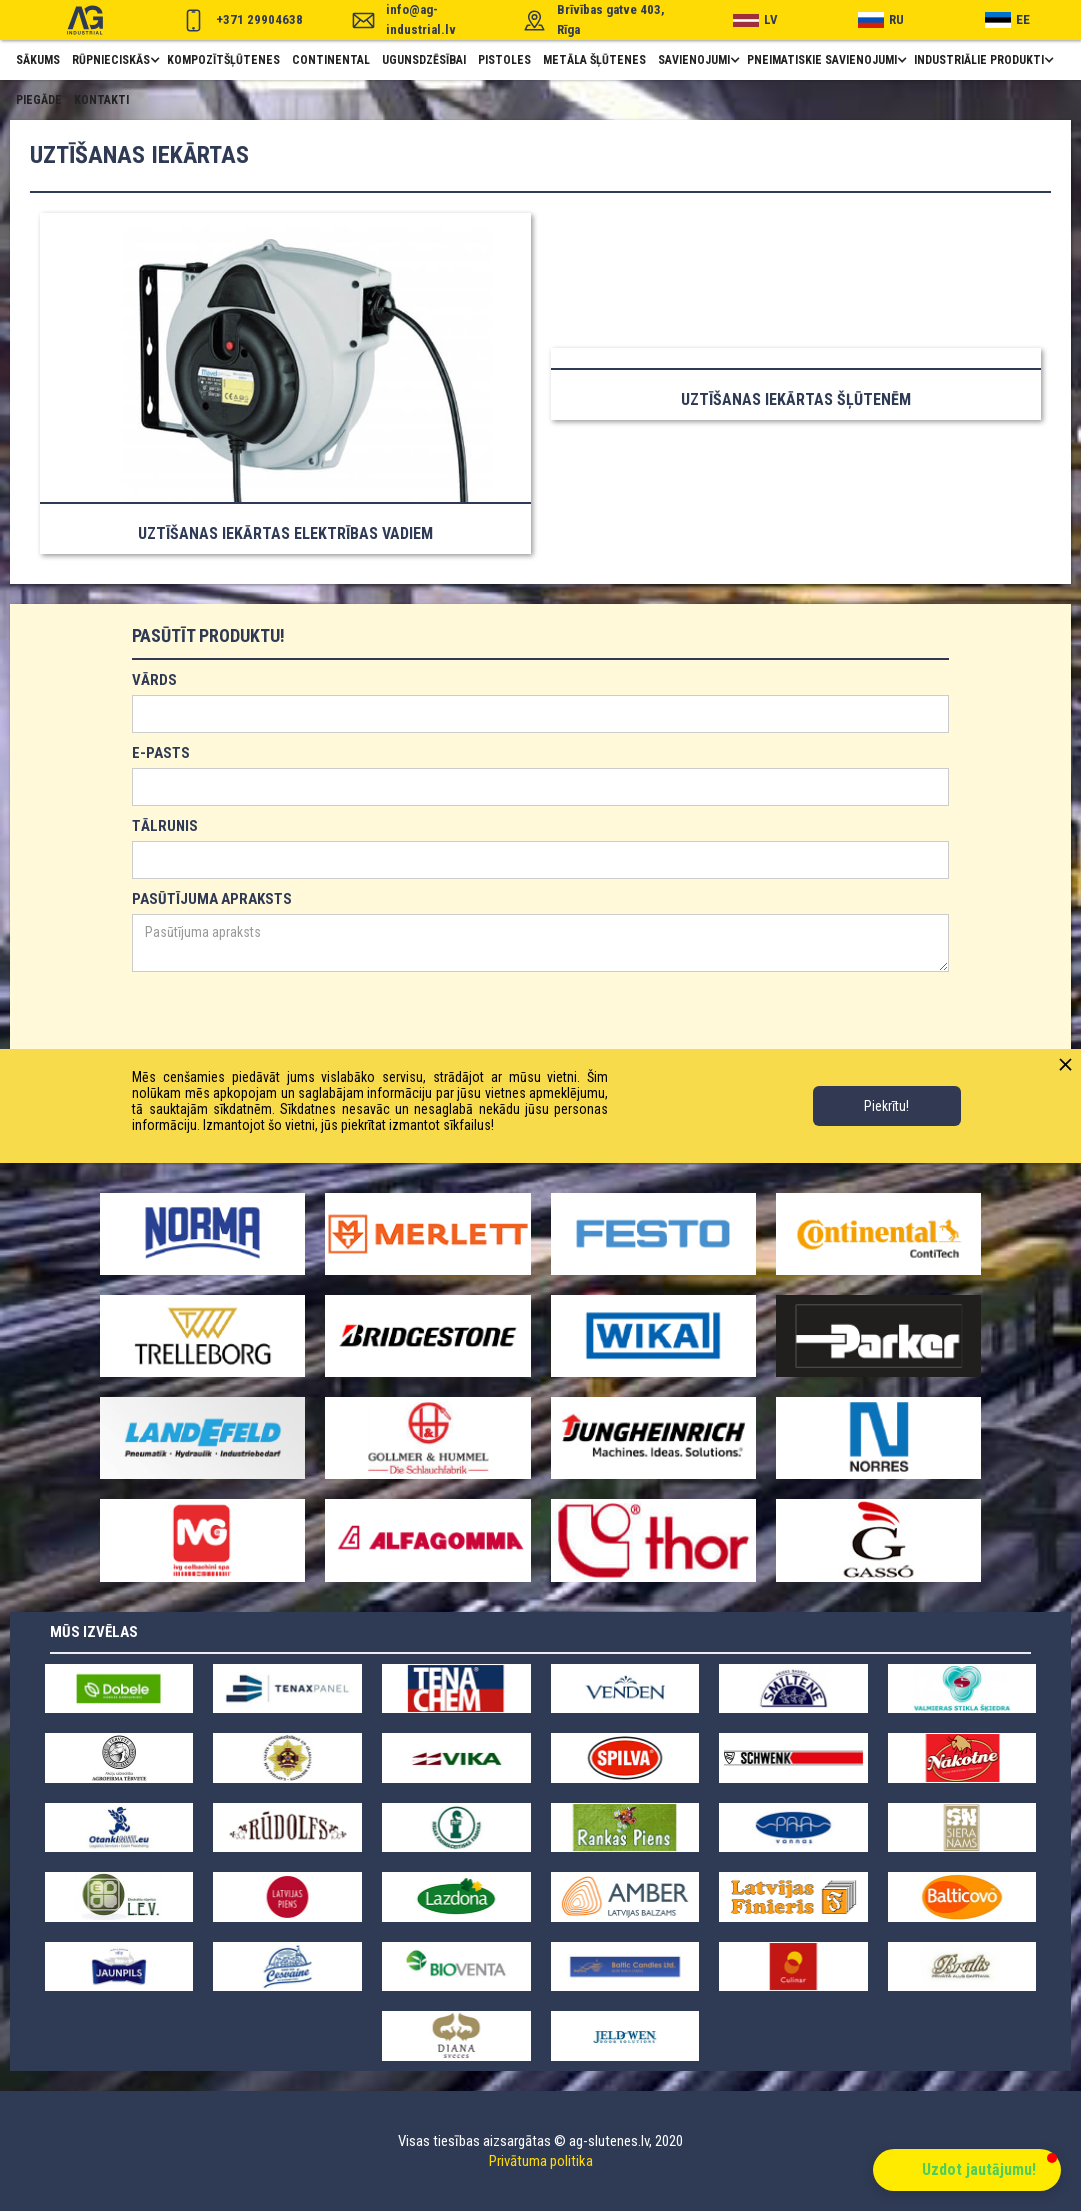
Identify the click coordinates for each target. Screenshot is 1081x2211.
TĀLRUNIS (165, 826)
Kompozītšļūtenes (223, 60)
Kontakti (101, 100)
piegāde (39, 100)
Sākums (38, 60)
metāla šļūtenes (594, 60)
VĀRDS (154, 680)
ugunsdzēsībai (424, 60)
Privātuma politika (541, 2161)
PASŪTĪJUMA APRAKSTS (212, 899)
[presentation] (284, 1021)
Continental (331, 60)
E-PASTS (161, 753)
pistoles (504, 60)
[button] (113, 60)
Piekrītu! (886, 1106)
